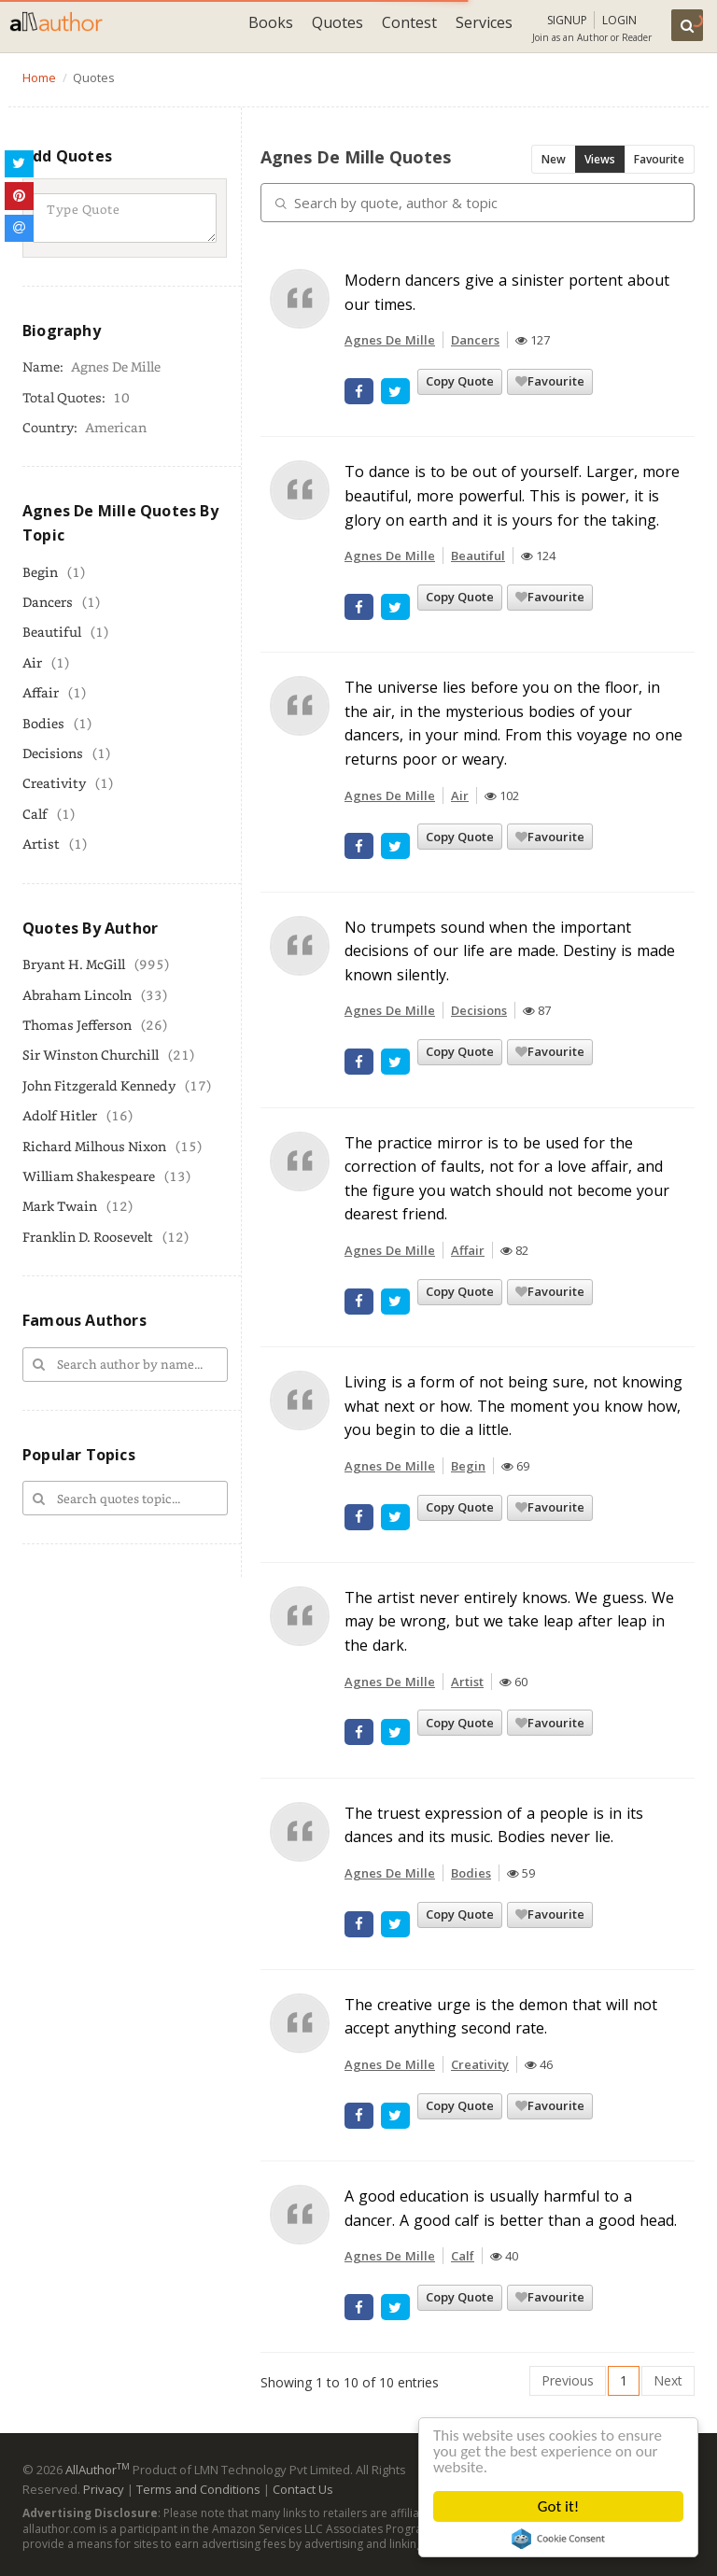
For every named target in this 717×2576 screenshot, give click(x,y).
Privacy (103, 2489)
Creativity (54, 783)
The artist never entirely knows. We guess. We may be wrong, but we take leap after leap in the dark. (509, 1621)
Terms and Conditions (198, 2489)
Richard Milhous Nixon (94, 1146)
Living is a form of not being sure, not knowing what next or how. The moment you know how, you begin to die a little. (513, 1406)
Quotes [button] (337, 22)
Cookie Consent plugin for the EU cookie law (558, 2538)
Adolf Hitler (59, 1115)
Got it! (558, 2506)
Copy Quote (460, 381)
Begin (40, 572)
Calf (35, 814)
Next (668, 2380)
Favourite (659, 159)
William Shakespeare (88, 1176)
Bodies (43, 723)
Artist (41, 843)
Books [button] (270, 22)
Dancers (47, 602)
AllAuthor (97, 2469)
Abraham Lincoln (77, 995)
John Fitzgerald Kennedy (99, 1085)
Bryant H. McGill (73, 964)
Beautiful (51, 631)
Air (32, 662)
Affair (40, 692)
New (553, 159)
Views (599, 159)
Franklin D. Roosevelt (87, 1237)
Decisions (52, 753)
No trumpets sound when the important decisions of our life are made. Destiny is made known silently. (509, 951)
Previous (567, 2380)
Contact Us (303, 2489)
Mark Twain (59, 1206)
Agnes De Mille (389, 339)
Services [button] (484, 22)
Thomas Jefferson (77, 1025)
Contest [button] (409, 22)
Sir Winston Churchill (90, 1054)
